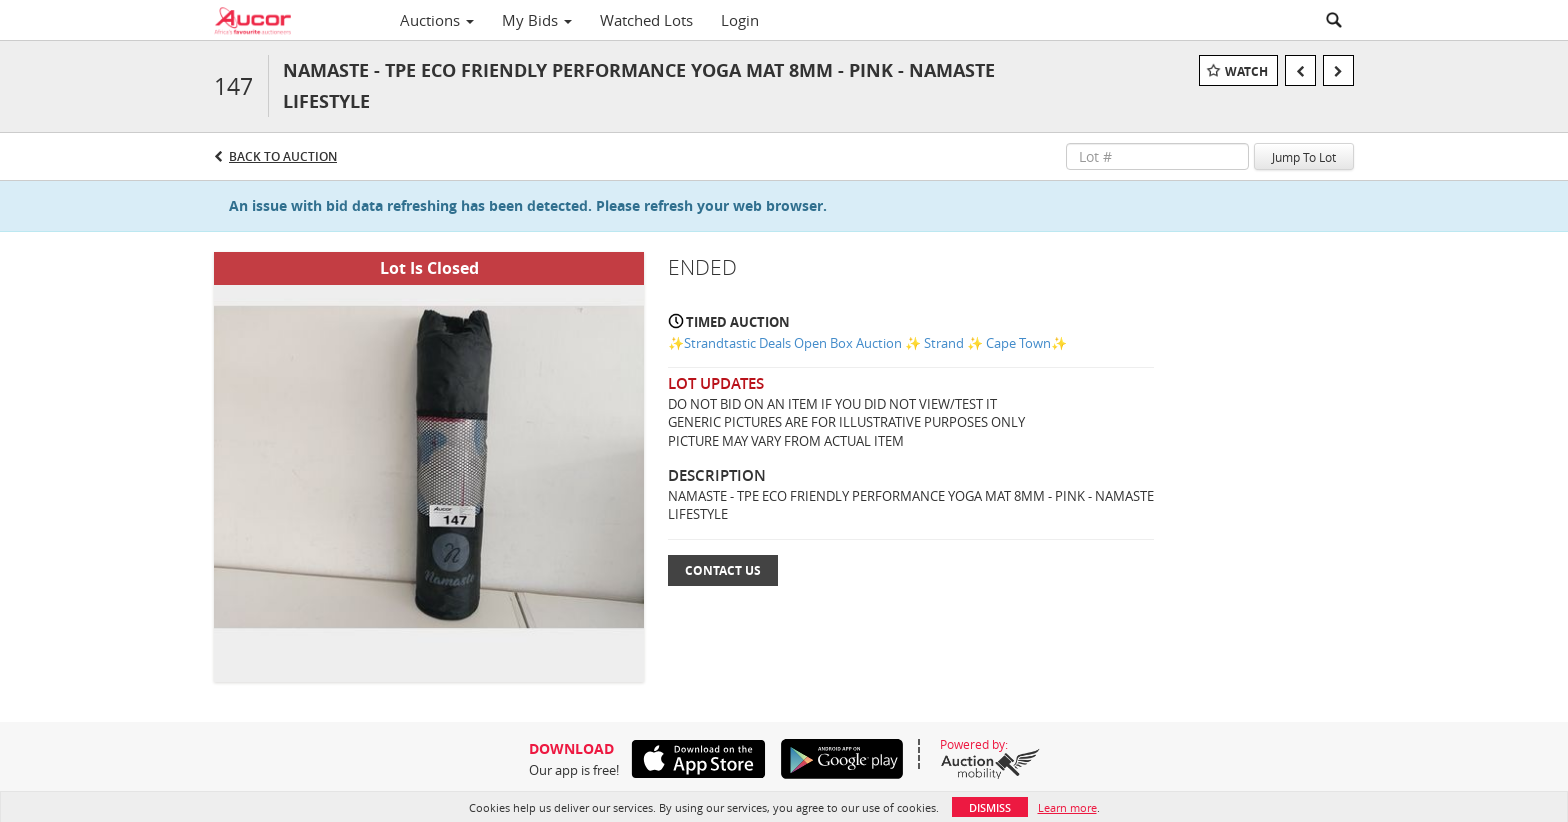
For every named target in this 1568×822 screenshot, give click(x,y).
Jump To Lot (1304, 157)
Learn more (1067, 807)
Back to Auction (283, 156)
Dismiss (990, 807)
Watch (1246, 71)
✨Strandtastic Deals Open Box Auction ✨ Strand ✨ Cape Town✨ (867, 343)
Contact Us (723, 570)
